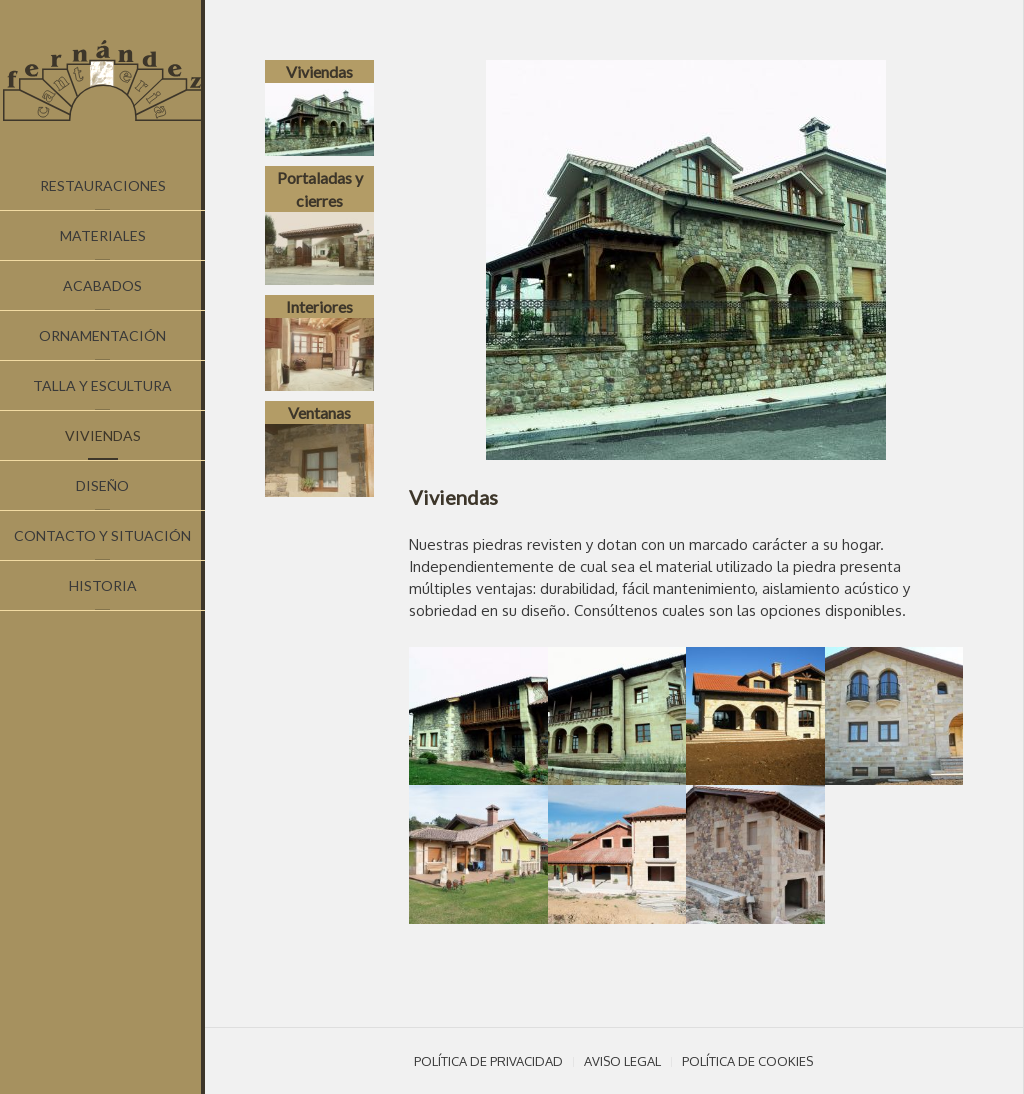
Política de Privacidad (488, 1061)
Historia (103, 585)
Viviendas (103, 435)
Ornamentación (102, 335)
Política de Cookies (747, 1061)
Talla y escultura (102, 385)
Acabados (102, 285)
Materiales (103, 235)
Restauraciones (103, 185)
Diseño (102, 485)
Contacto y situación (102, 535)
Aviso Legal (622, 1061)
